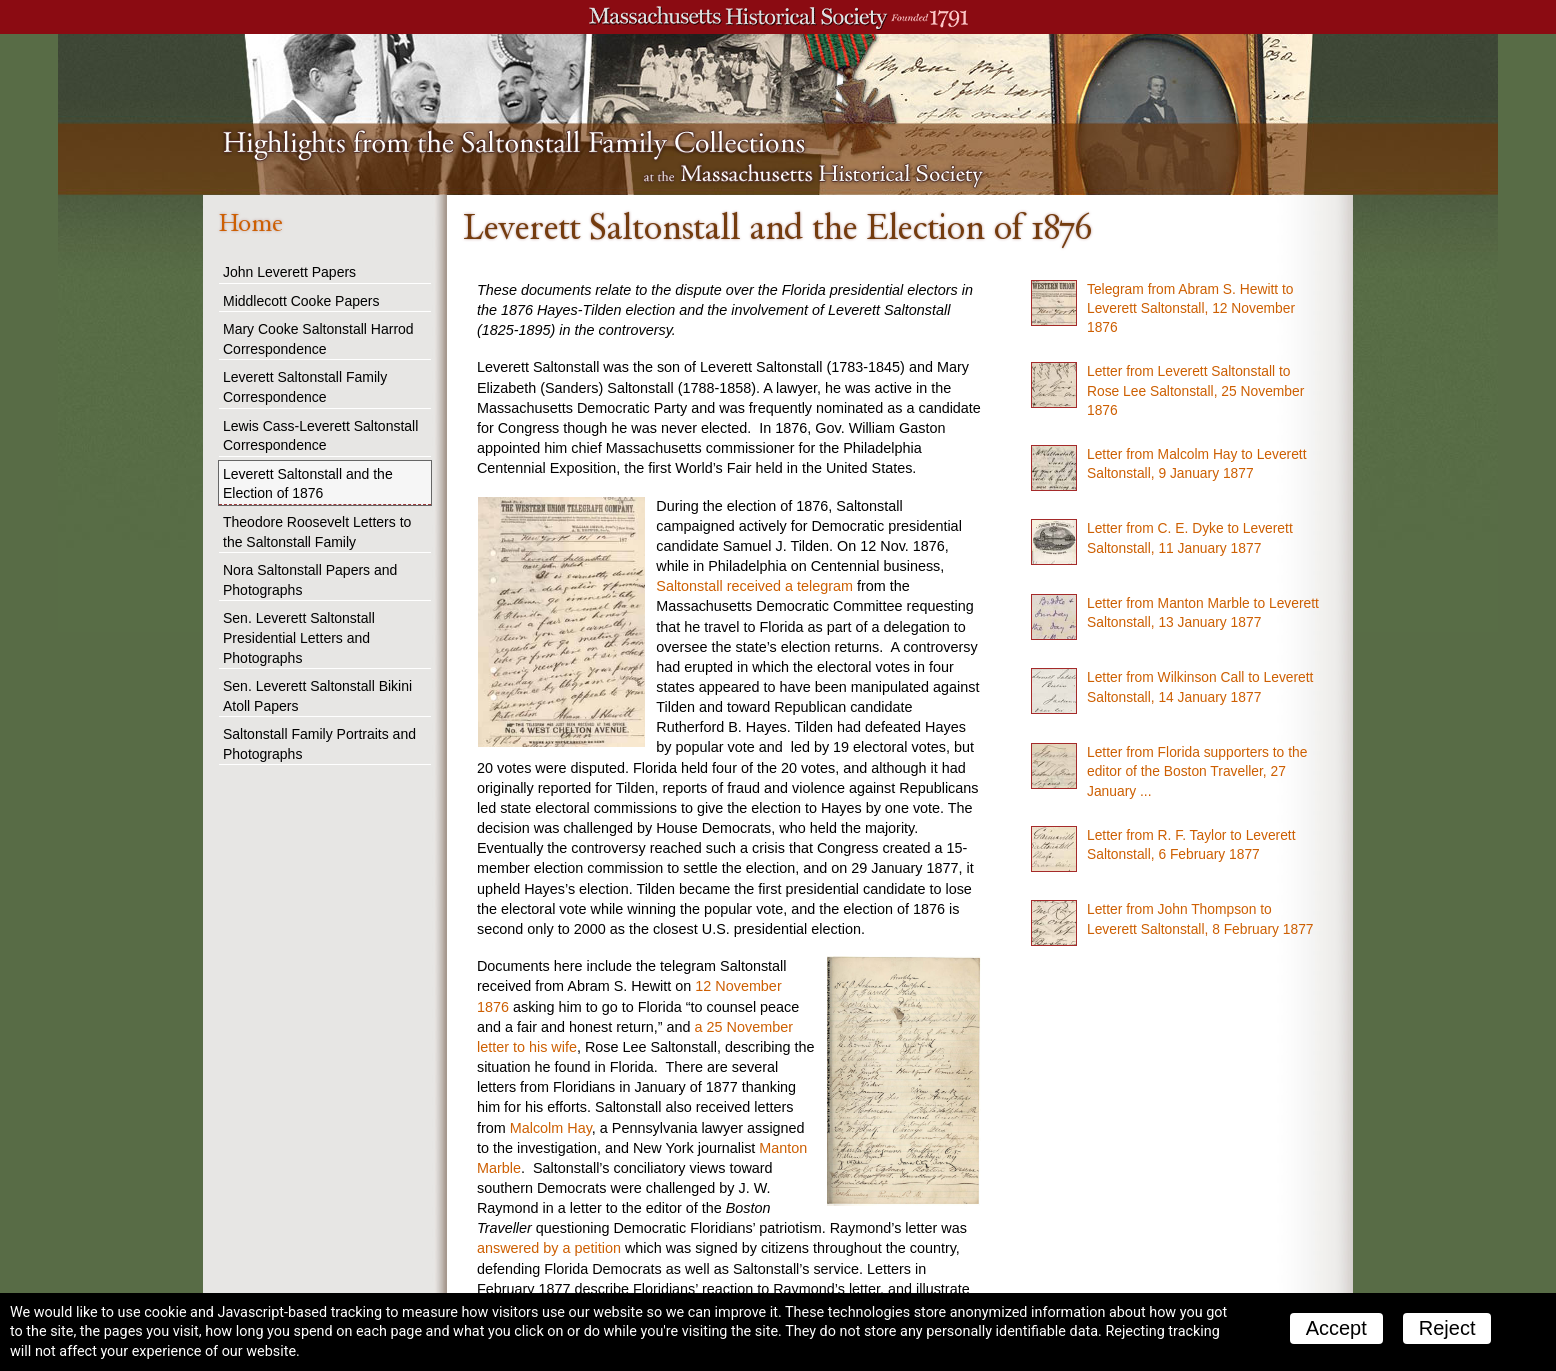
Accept (1336, 1328)
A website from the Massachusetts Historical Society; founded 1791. (778, 17)
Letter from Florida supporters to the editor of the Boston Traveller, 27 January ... (1197, 771)
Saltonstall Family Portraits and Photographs (319, 744)
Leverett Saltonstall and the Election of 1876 (308, 484)
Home (250, 223)
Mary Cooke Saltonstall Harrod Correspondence (318, 339)
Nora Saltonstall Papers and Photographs (310, 580)
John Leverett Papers (289, 272)
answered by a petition (549, 1248)
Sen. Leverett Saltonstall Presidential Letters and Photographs (299, 637)
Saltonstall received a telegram (754, 586)
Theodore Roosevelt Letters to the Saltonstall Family (317, 532)
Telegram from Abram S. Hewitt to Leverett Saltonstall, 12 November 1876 (1191, 308)
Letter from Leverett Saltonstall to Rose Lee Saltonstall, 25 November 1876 (1195, 390)
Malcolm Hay (551, 1128)
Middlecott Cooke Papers (301, 301)
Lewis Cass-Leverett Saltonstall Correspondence (320, 436)
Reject (1447, 1328)
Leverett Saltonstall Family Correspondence (305, 387)
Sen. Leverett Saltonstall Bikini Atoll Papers (317, 696)
